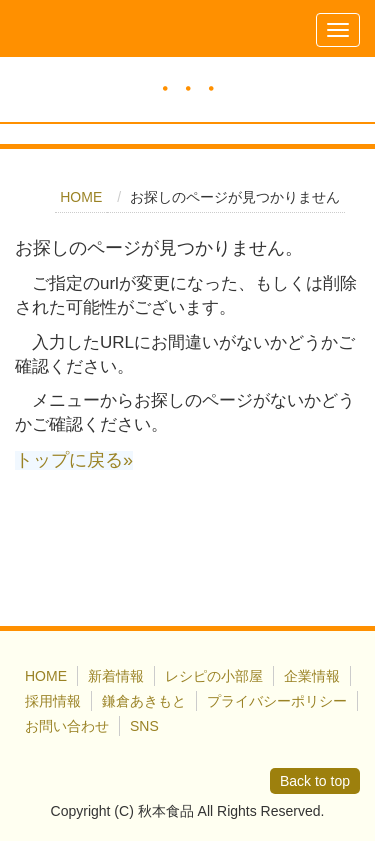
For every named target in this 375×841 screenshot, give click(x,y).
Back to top (315, 781)
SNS (144, 726)
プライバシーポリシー (277, 701)
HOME (81, 197)
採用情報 (53, 701)
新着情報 (116, 676)
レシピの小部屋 (214, 676)
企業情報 (312, 676)
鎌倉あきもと (144, 701)
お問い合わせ (67, 726)
